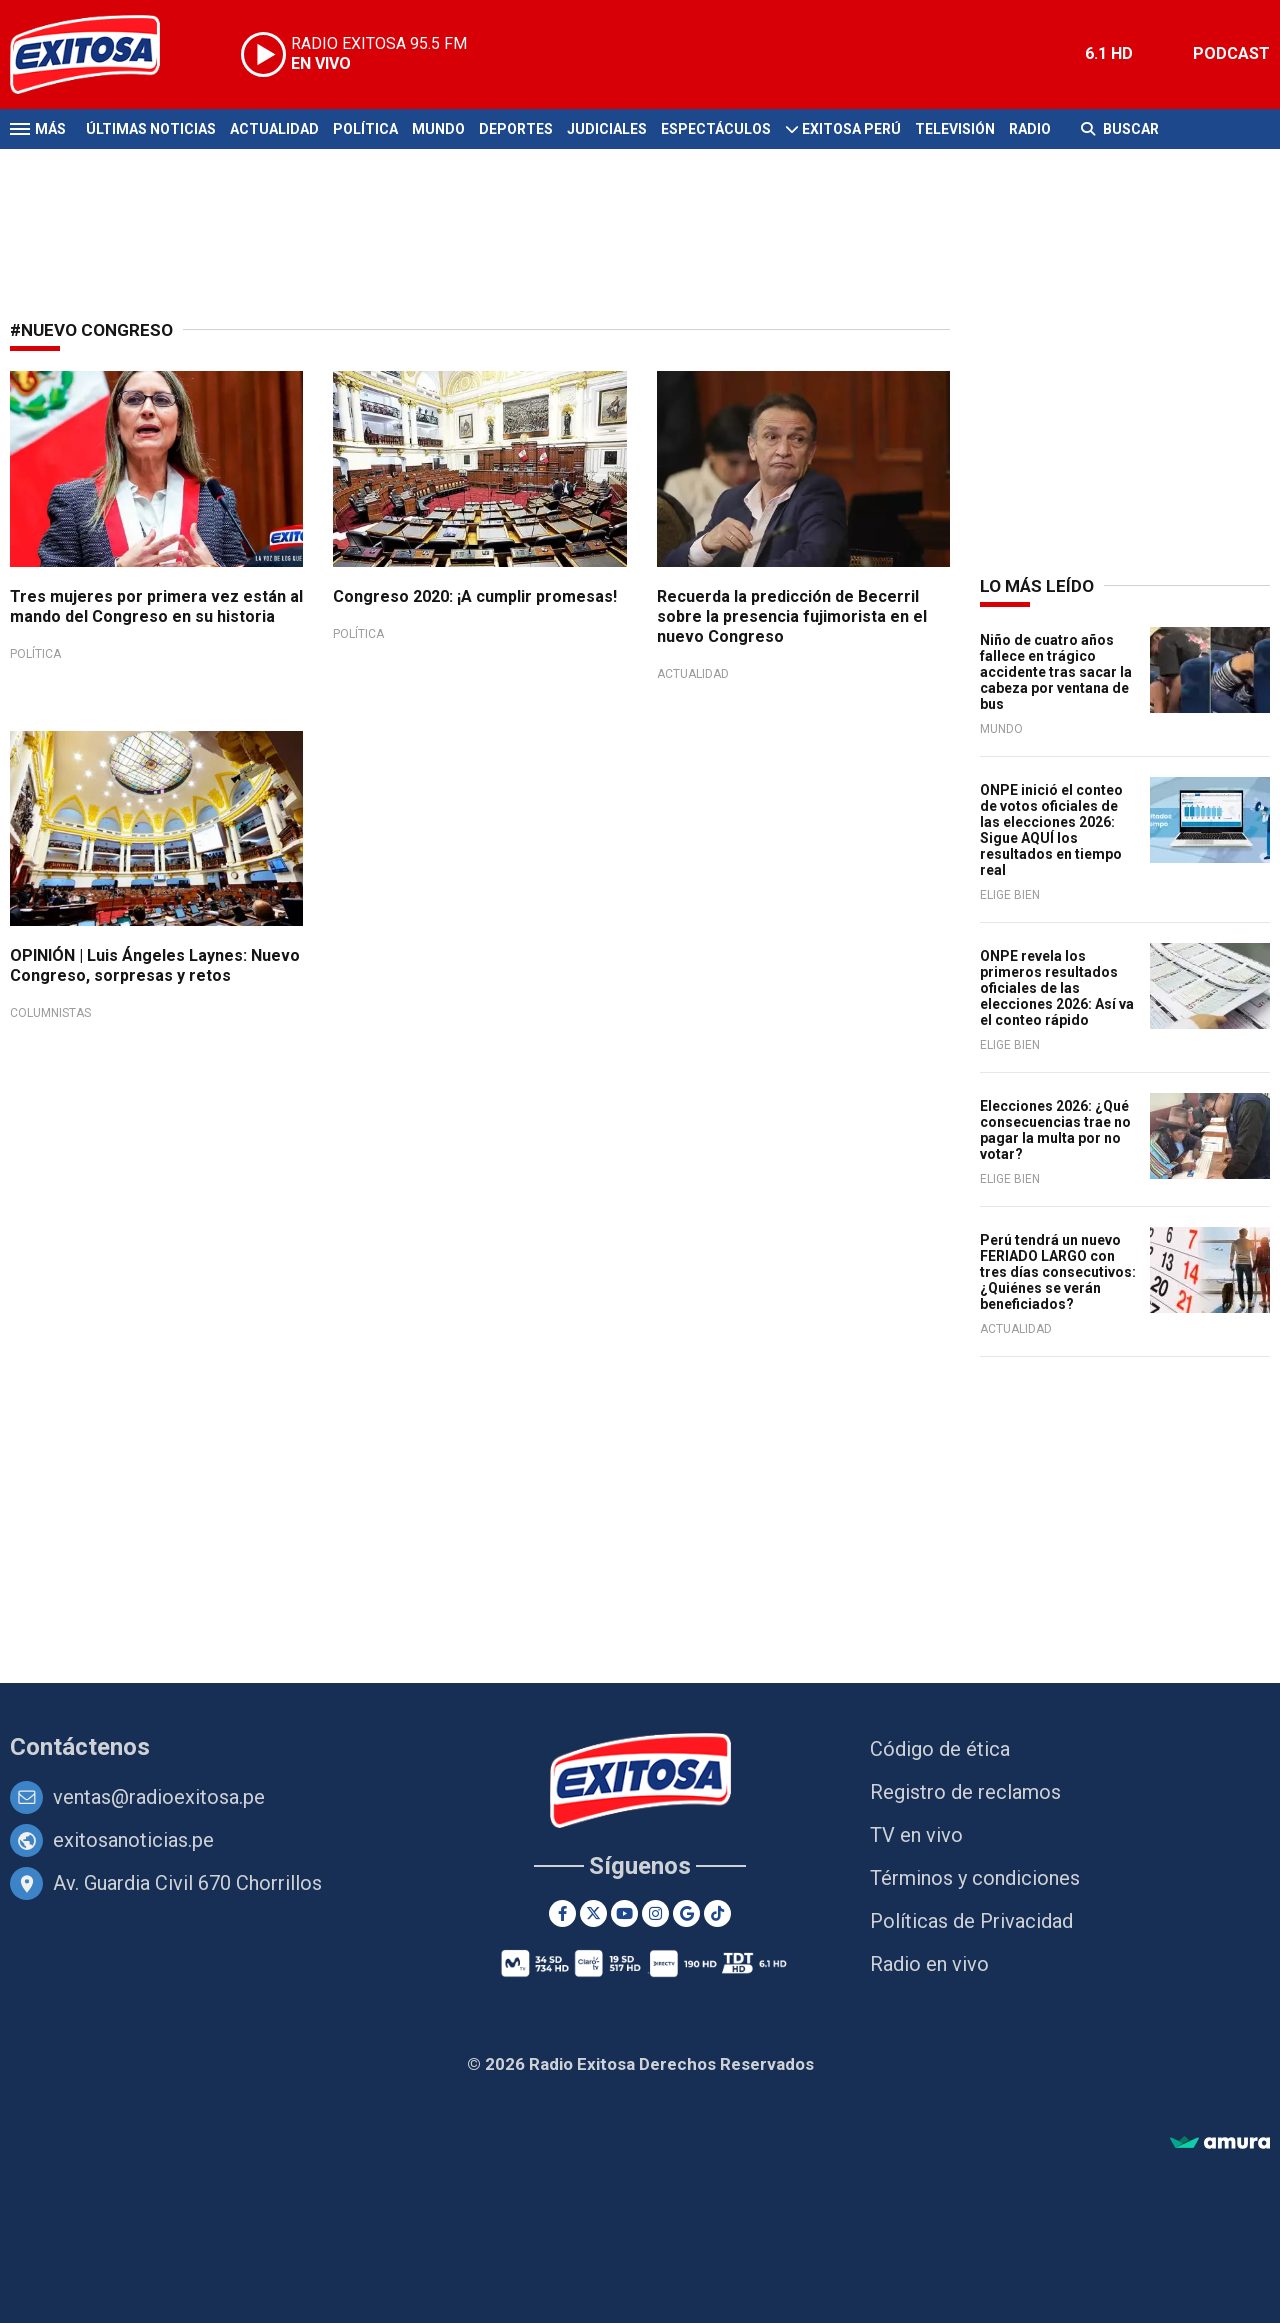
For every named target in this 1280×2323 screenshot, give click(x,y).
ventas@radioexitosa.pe (159, 1797)
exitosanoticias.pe (133, 1840)
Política (365, 129)
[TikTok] (717, 1913)
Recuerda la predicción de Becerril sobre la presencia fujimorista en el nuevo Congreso (792, 616)
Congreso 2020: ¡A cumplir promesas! (475, 596)
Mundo (438, 129)
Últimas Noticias (151, 129)
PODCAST (1231, 53)
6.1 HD (1109, 53)
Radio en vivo (929, 1964)
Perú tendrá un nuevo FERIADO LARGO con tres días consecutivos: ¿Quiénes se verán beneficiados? (1058, 1272)
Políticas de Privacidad (971, 1921)
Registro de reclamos (965, 1792)
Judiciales (607, 129)
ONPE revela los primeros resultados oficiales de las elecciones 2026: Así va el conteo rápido (1057, 988)
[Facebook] (562, 1913)
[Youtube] (624, 1913)
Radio (1030, 129)
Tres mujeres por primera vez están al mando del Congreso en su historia (156, 606)
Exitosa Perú (851, 129)
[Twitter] (593, 1913)
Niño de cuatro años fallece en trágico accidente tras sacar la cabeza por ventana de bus (1056, 672)
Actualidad (274, 129)
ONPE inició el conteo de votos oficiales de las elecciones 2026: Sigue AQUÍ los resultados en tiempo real (1051, 830)
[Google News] (686, 1913)
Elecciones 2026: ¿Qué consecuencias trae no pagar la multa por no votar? (1055, 1130)
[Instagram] (655, 1913)
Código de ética (940, 1749)
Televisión (955, 129)
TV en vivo (916, 1835)
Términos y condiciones (975, 1878)
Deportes (516, 129)
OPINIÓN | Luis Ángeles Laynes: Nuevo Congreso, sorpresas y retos (155, 965)
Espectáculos (716, 129)
